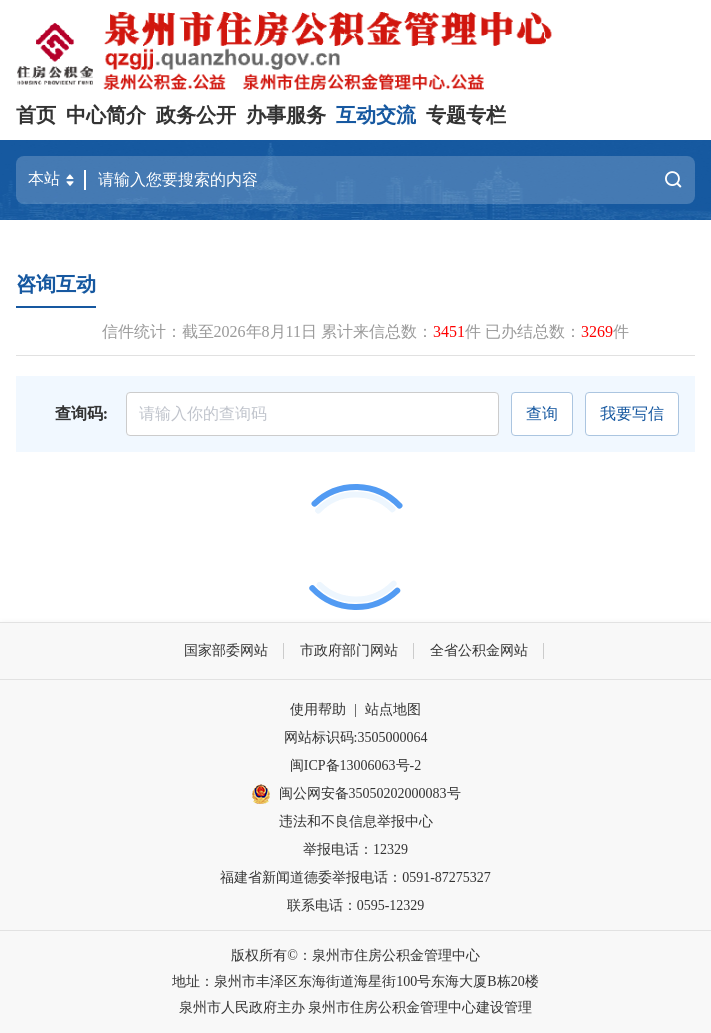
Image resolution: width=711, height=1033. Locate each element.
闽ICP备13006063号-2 (355, 765)
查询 (542, 413)
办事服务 (286, 115)
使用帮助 (318, 709)
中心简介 (106, 115)
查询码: (81, 413)
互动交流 (376, 115)
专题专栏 (466, 115)
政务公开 (196, 115)
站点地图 (393, 709)
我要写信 (632, 413)
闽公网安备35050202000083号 (356, 794)
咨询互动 (56, 284)
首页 (36, 115)
